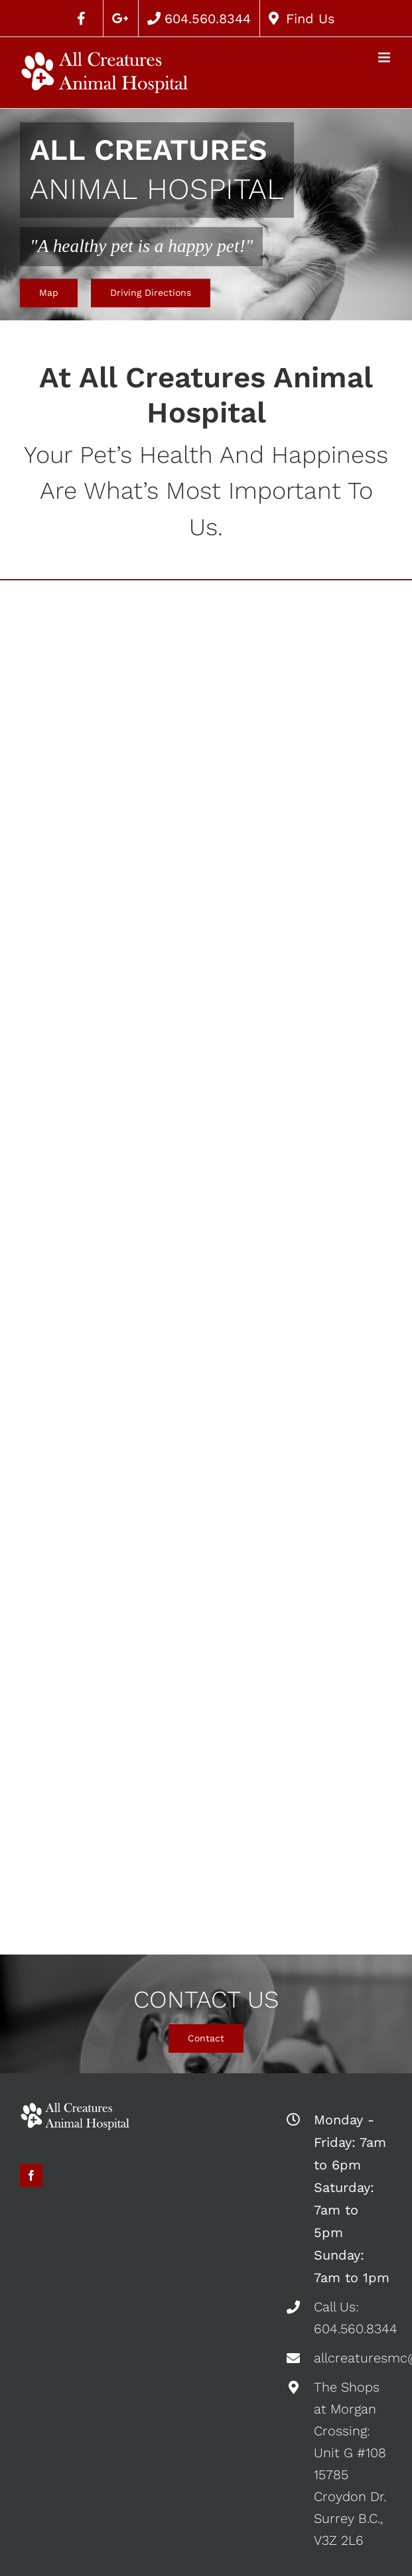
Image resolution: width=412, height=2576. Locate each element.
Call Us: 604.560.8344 (353, 2318)
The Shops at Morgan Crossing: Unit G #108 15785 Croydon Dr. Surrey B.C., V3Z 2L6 (350, 2463)
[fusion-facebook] (31, 2175)
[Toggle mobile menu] (385, 57)
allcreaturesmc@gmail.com (353, 2358)
